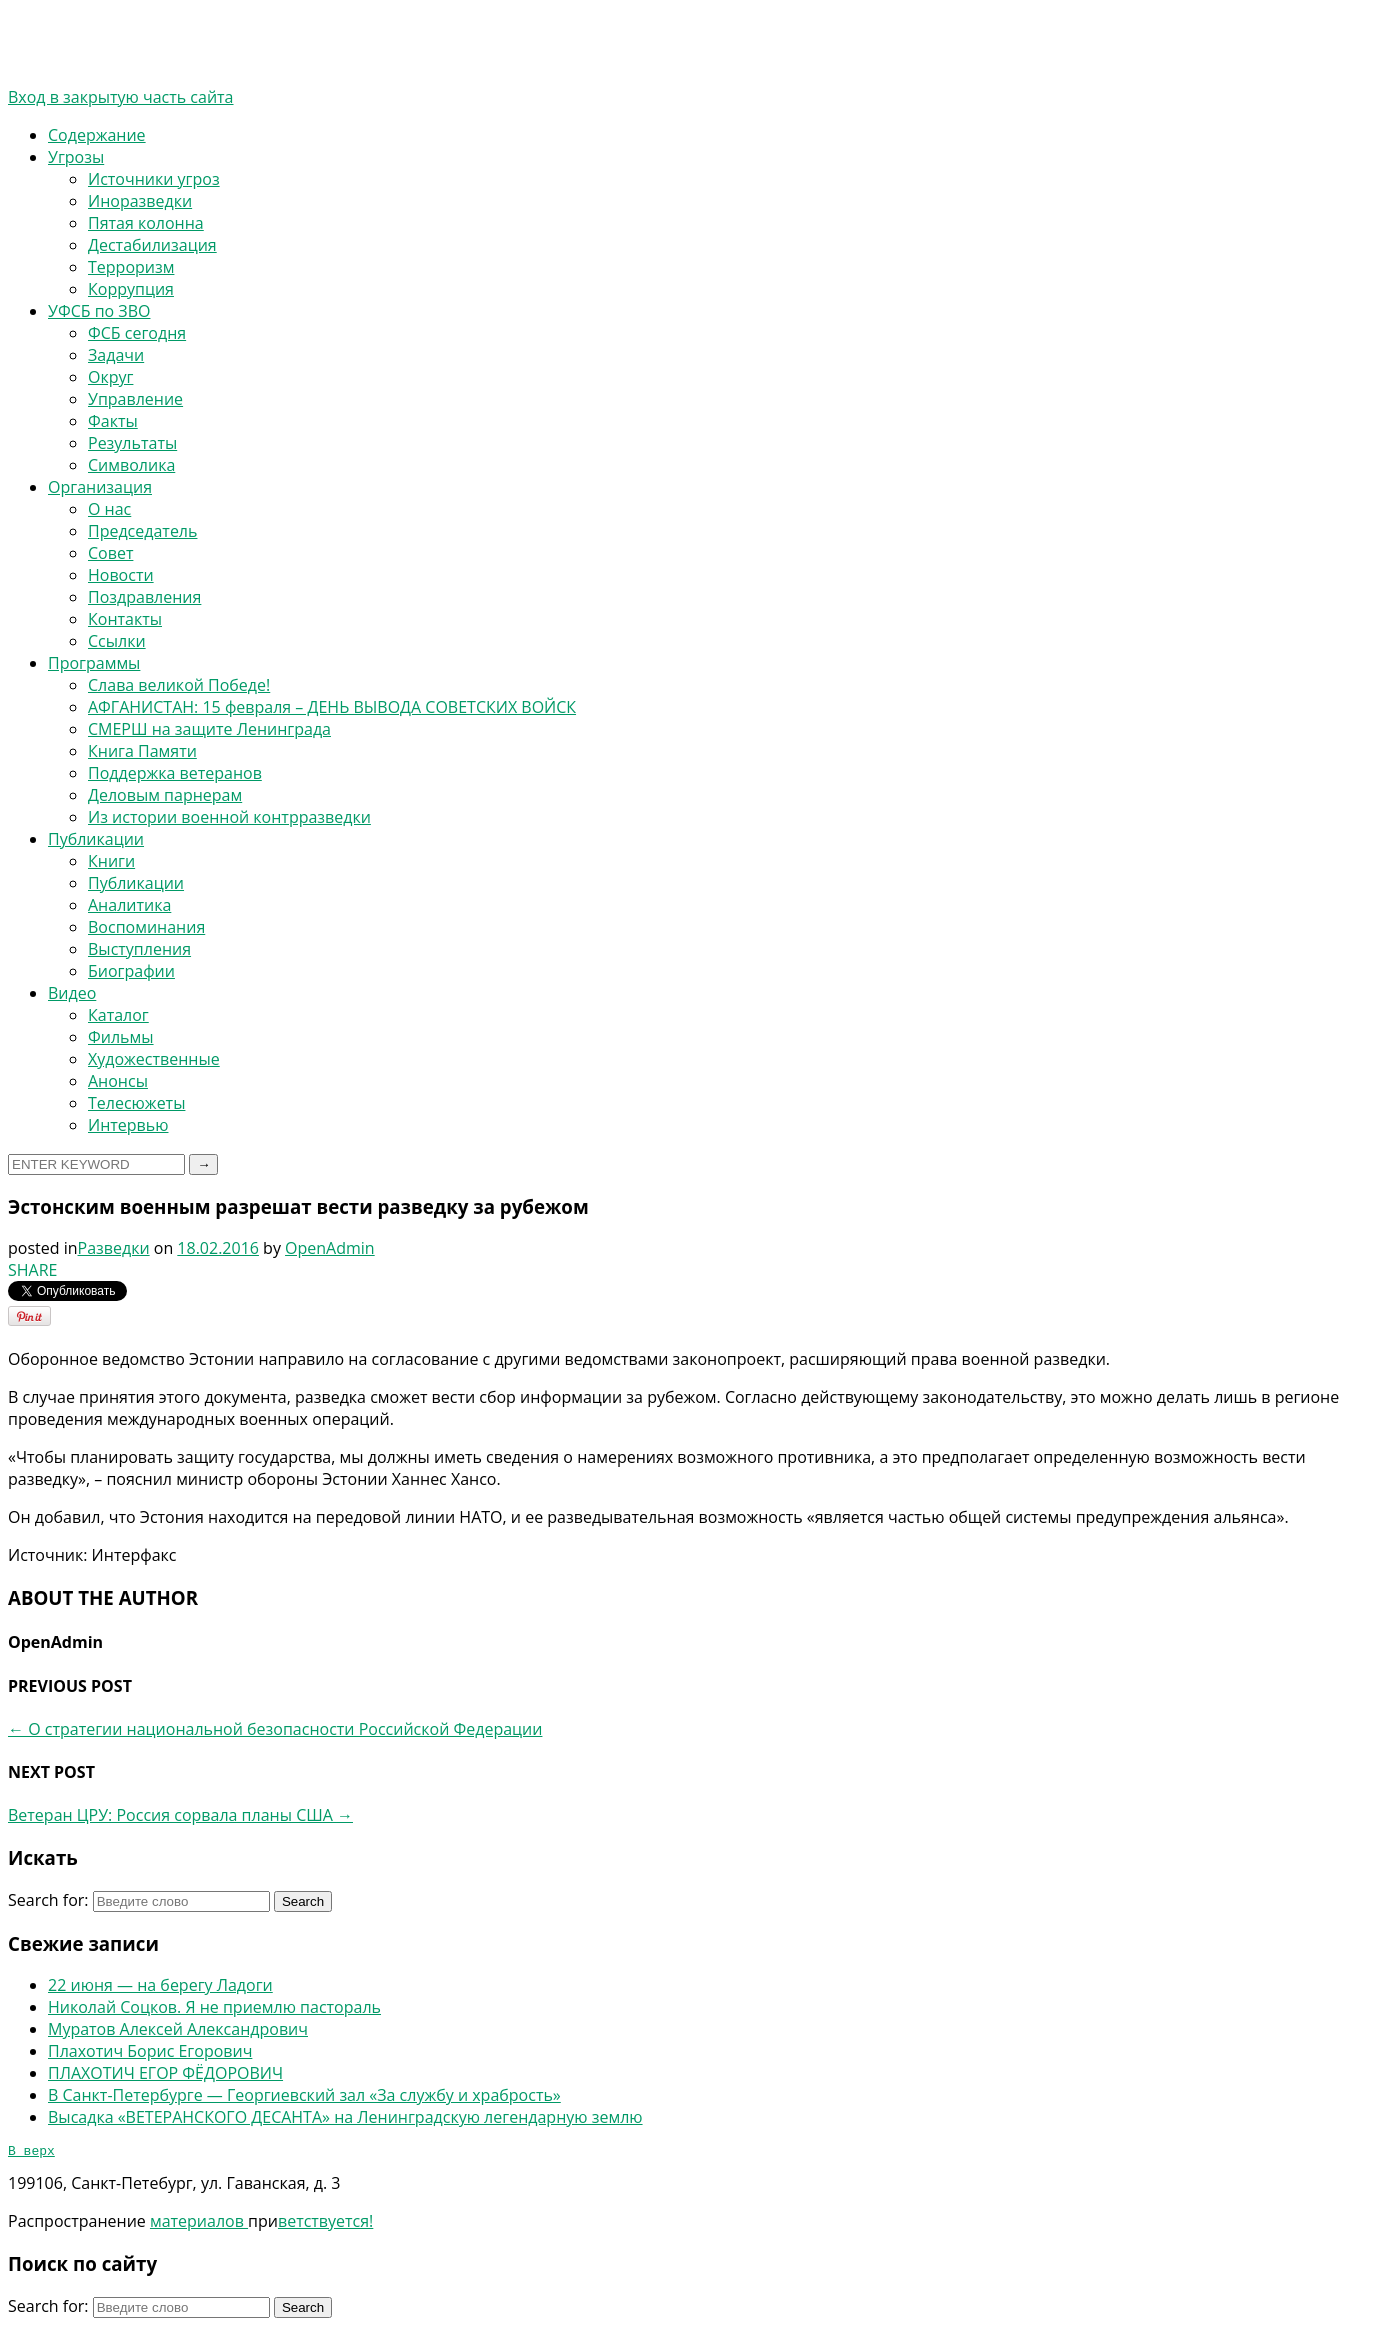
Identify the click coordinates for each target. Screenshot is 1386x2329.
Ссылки (117, 641)
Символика (131, 465)
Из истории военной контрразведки (229, 817)
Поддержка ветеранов (175, 773)
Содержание (97, 135)
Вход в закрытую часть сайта (121, 97)
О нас (109, 509)
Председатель (142, 531)
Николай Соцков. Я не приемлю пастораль (214, 2007)
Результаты (132, 443)
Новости (121, 575)
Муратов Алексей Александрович (178, 2029)
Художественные (154, 1059)
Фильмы (121, 1037)
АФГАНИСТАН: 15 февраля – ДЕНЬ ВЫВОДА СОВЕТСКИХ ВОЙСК (332, 707)
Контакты (125, 619)
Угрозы (76, 157)
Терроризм (131, 267)
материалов (199, 2224)
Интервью (128, 1125)
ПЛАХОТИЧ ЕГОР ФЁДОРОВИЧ (165, 2073)
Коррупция (131, 289)
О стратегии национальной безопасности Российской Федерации (275, 1729)
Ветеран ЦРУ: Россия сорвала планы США (180, 1815)
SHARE (32, 1270)
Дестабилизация (152, 245)
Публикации (96, 839)
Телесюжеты (136, 1103)
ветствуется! (325, 2224)
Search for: (48, 1900)
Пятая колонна (146, 223)
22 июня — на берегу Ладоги (160, 1985)
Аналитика (129, 905)
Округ (110, 377)
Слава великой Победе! (179, 685)
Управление (135, 399)
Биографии (131, 971)
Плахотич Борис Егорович (150, 2051)
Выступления (139, 949)
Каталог (118, 1015)
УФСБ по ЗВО (99, 311)
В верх (31, 2153)
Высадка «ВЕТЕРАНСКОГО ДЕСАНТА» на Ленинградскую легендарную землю (345, 2117)
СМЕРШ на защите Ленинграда (209, 729)
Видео (72, 993)
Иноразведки (140, 201)
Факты (113, 421)
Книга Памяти (142, 751)
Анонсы (118, 1081)
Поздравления (144, 597)
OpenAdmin (330, 1248)
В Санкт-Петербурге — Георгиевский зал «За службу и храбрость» (304, 2095)
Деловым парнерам (165, 795)
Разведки (114, 1248)
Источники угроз (154, 179)
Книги (111, 861)
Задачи (116, 355)
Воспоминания (146, 927)
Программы (94, 663)
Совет (110, 553)
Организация (100, 487)
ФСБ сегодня (137, 333)
